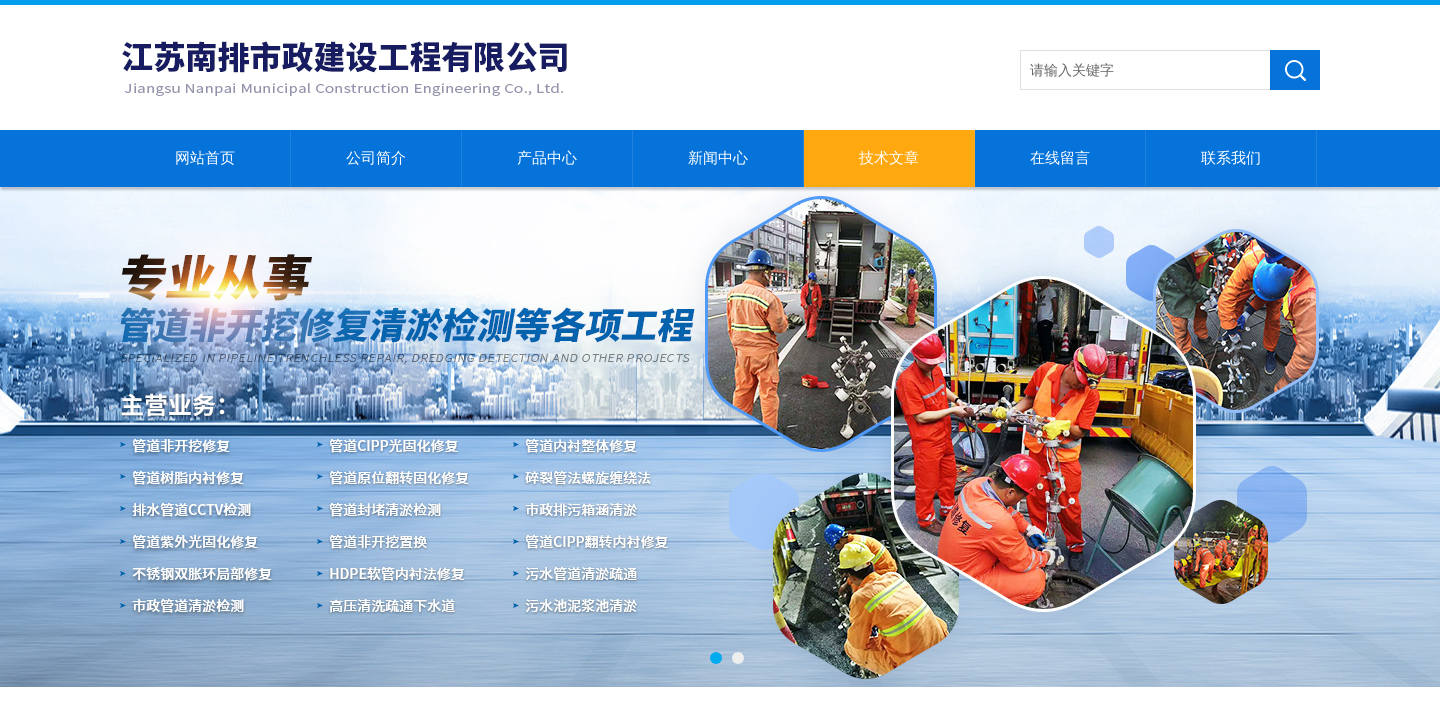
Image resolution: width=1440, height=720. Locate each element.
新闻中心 (718, 158)
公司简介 (376, 158)
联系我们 (1231, 158)
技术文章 (889, 158)
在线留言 (1060, 158)
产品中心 (547, 158)
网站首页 (205, 158)
